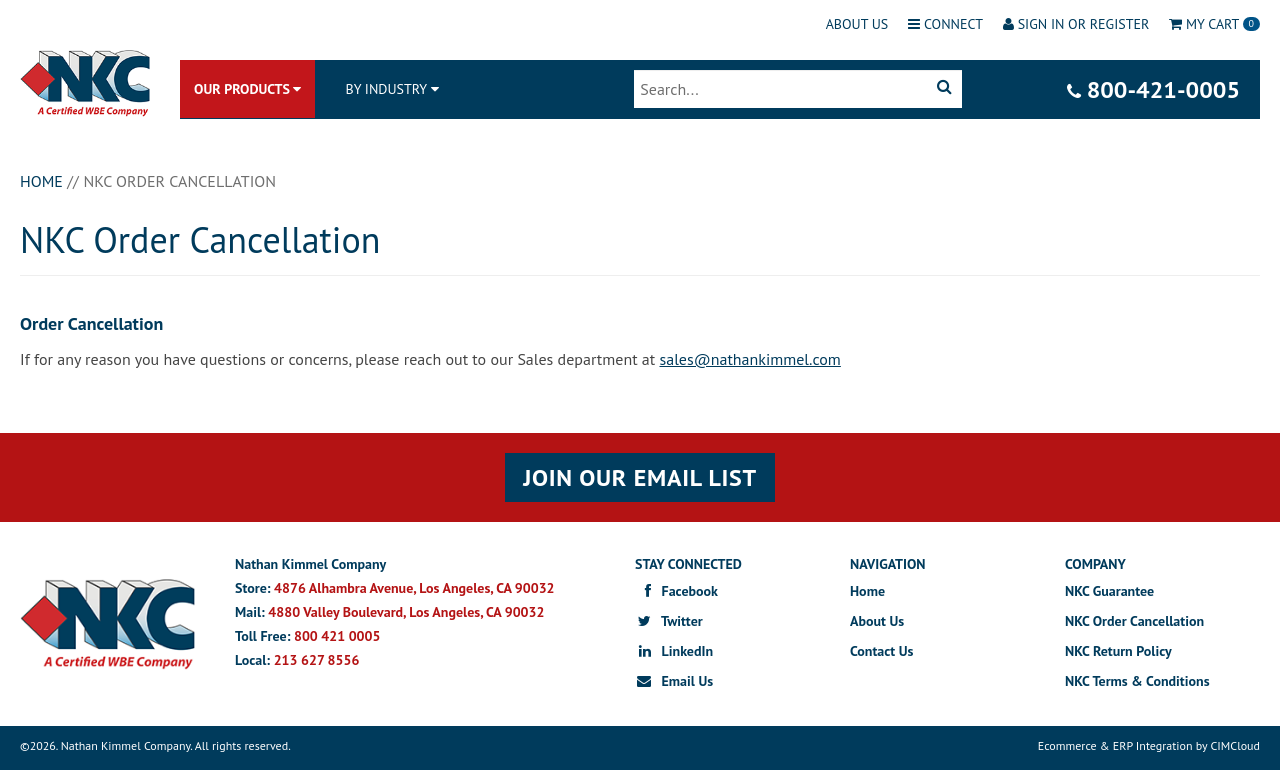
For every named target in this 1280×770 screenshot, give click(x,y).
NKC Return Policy (1118, 651)
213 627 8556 (317, 660)
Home (867, 591)
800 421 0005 (337, 636)
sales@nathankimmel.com (750, 359)
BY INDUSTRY (386, 89)
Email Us (674, 681)
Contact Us (881, 651)
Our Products (247, 89)
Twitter (669, 621)
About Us (857, 24)
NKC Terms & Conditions (1137, 681)
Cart (1214, 24)
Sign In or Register (1076, 24)
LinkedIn (674, 651)
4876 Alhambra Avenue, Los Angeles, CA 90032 (414, 588)
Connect (945, 24)
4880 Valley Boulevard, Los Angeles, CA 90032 (406, 612)
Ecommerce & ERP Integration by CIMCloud (1149, 745)
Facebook (676, 591)
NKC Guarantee (1109, 591)
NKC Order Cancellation (1134, 621)
